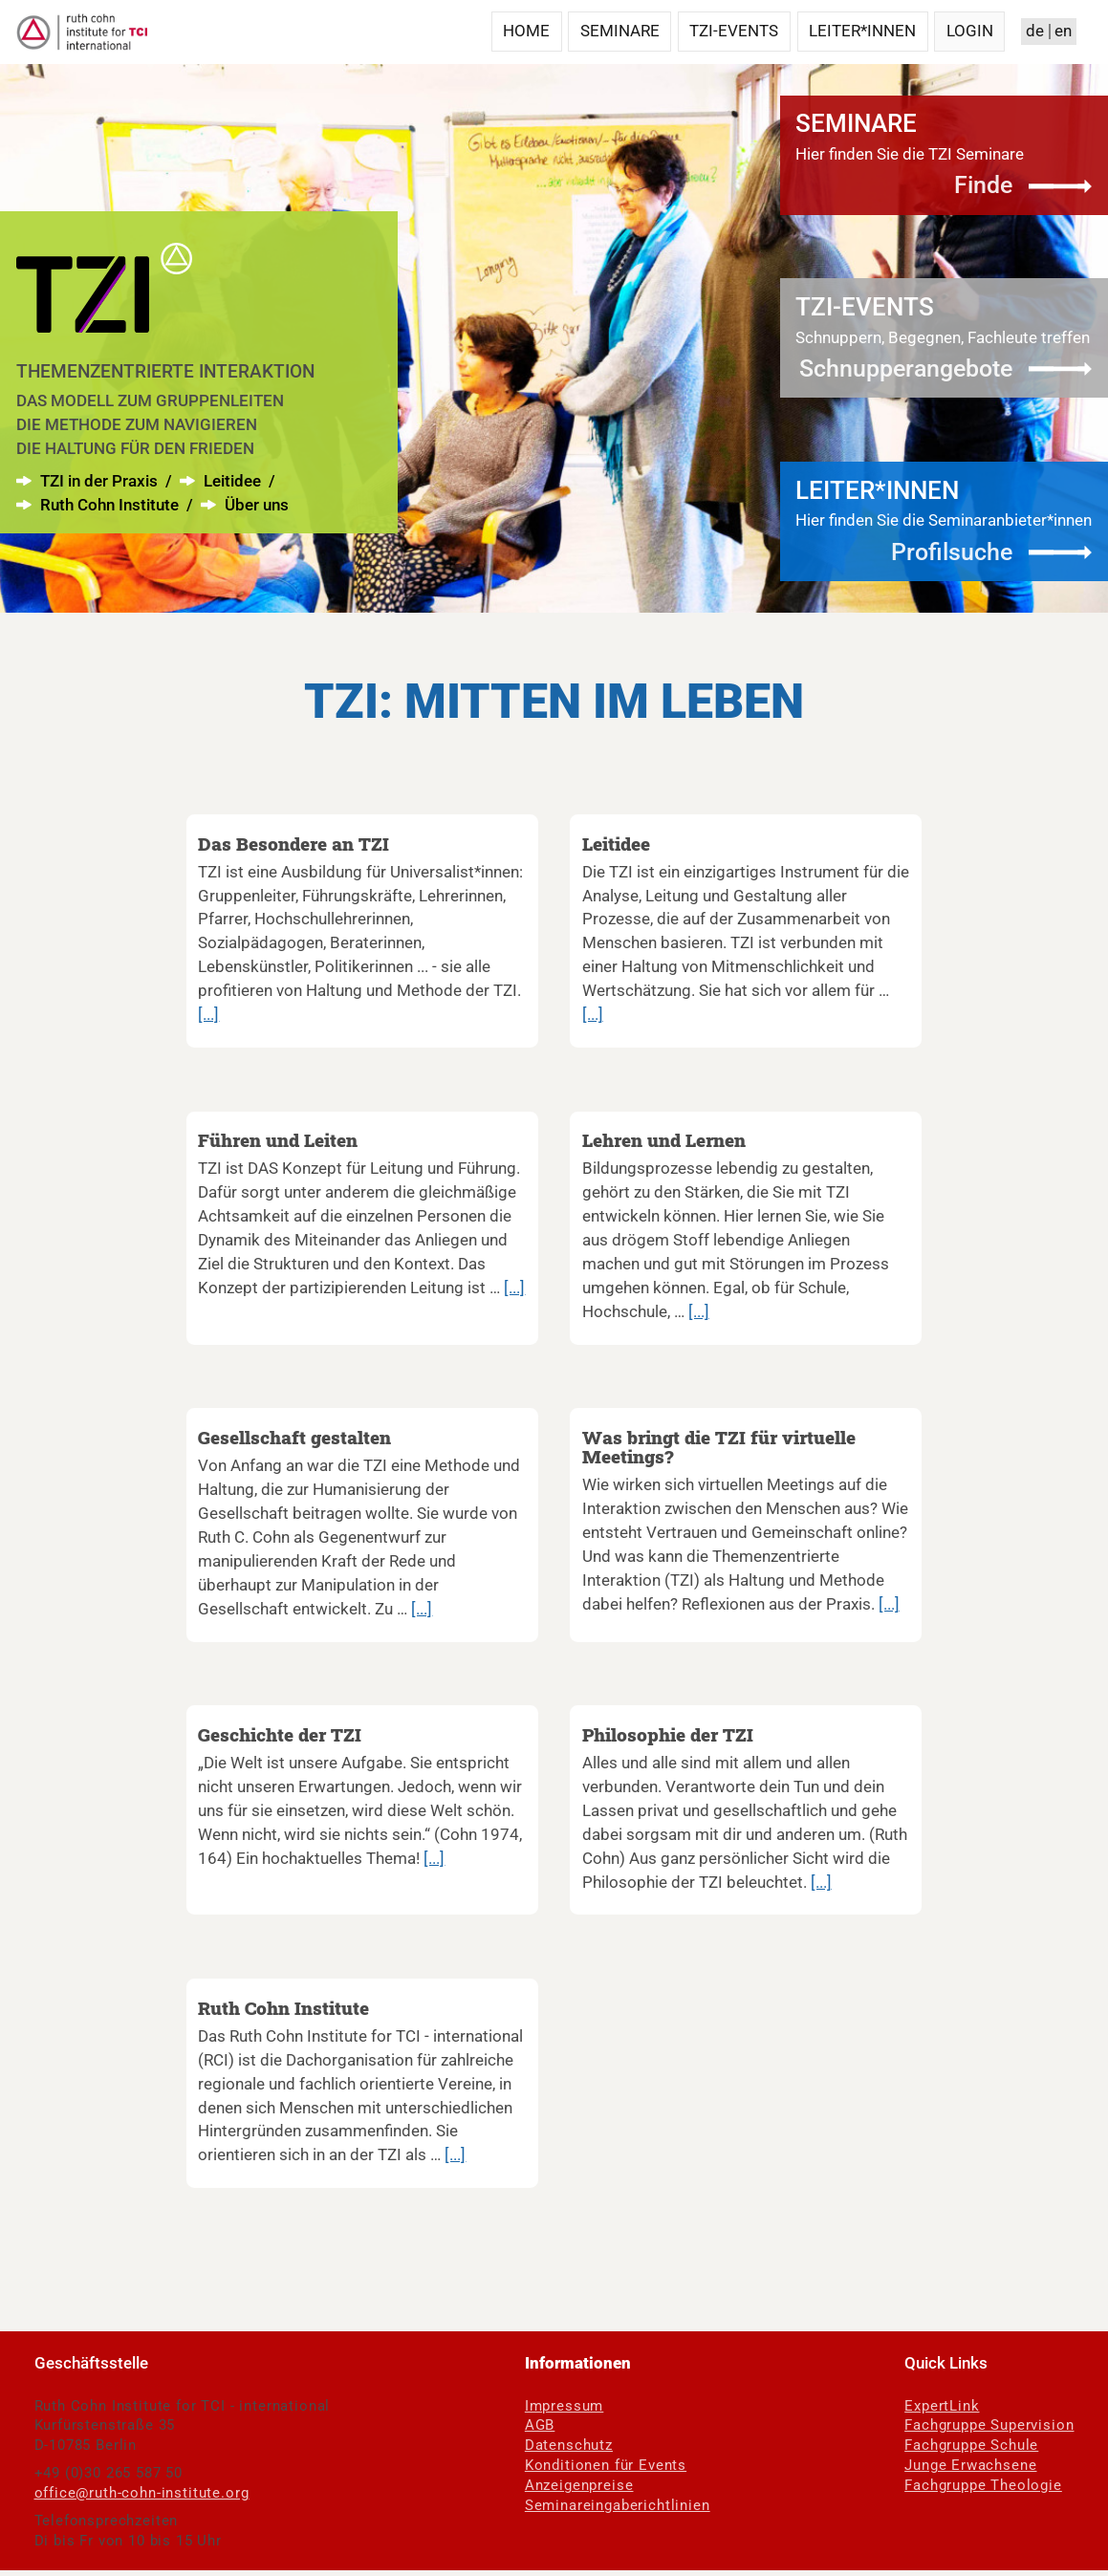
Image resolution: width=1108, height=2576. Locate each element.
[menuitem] (104, 343)
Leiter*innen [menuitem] (862, 31)
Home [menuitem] (526, 31)
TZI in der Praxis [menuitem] (99, 481)
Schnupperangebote (905, 368)
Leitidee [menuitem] (234, 481)
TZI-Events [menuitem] (733, 31)
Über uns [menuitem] (257, 505)
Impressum (564, 2406)
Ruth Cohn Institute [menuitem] (111, 505)
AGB (540, 2425)
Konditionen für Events (605, 2465)
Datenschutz (569, 2445)
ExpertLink (941, 2406)
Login (969, 31)
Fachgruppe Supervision (989, 2425)
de (1035, 31)
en (1063, 31)
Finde (983, 185)
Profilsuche (951, 552)
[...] (208, 1015)
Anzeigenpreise (579, 2486)
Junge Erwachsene (970, 2465)
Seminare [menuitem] (620, 31)
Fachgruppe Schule (971, 2445)
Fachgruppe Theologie (983, 2486)
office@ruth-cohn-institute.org (142, 2493)
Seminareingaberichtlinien (617, 2506)
